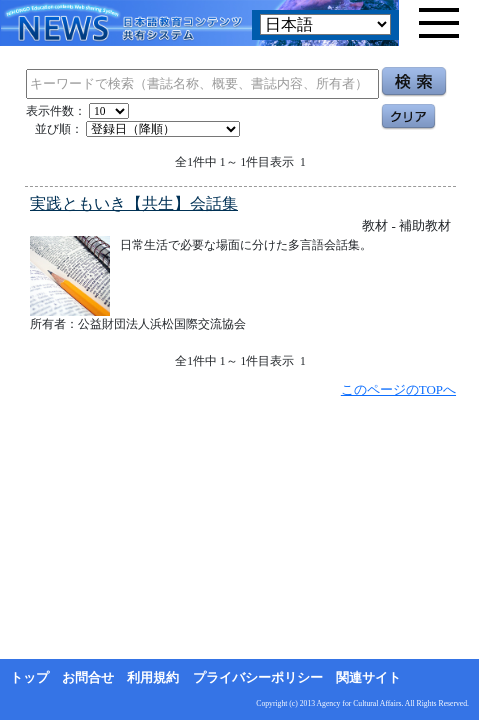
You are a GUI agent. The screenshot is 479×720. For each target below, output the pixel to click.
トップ (29, 678)
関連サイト (368, 678)
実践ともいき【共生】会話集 (134, 203)
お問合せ (88, 678)
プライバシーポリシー (258, 678)
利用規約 (153, 678)
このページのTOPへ (398, 389)
